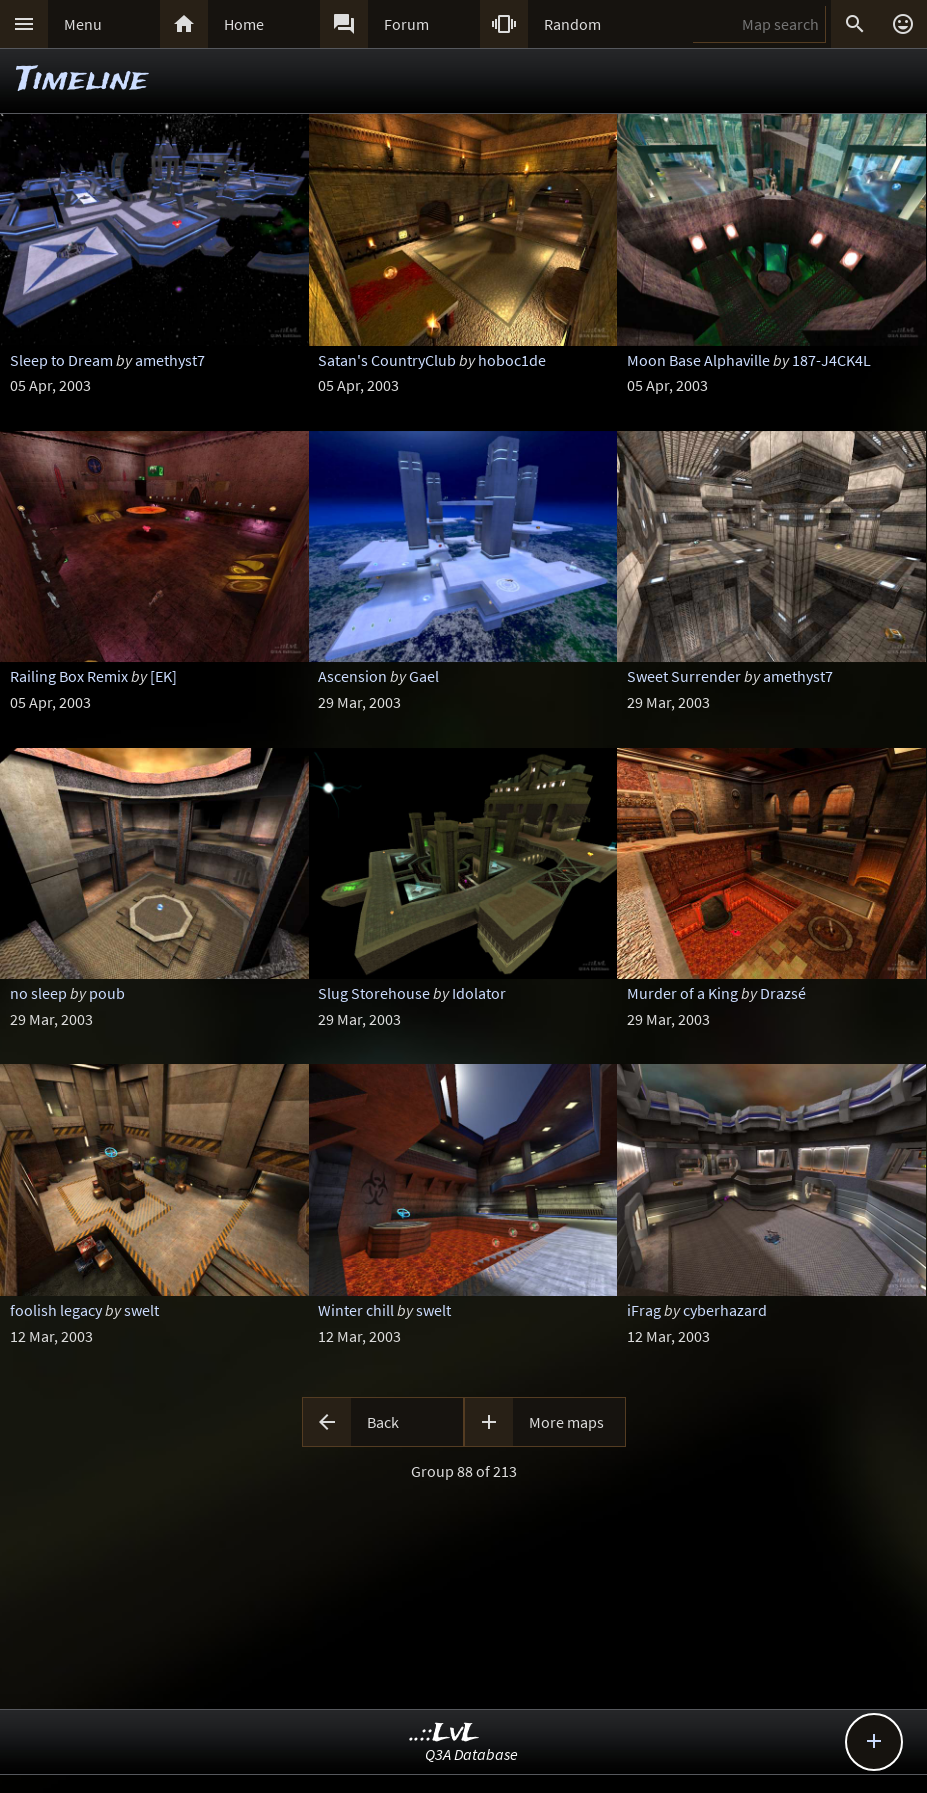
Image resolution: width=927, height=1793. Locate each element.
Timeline (82, 80)
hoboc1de (512, 360)
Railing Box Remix (69, 676)
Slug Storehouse (374, 993)
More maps (566, 1422)
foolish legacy (56, 1310)
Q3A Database (471, 1754)
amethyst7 (170, 360)
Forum (406, 24)
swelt (141, 1310)
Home (244, 24)
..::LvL (444, 1733)
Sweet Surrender (684, 676)
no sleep (38, 993)
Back (383, 1422)
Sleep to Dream (61, 360)
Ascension (352, 676)
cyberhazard (725, 1310)
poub (107, 993)
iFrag (644, 1310)
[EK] (163, 676)
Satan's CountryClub (387, 360)
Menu (83, 24)
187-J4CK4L (831, 360)
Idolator (479, 993)
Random (572, 24)
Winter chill (356, 1310)
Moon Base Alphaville (698, 360)
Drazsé (783, 993)
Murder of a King (682, 993)
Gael (424, 676)
